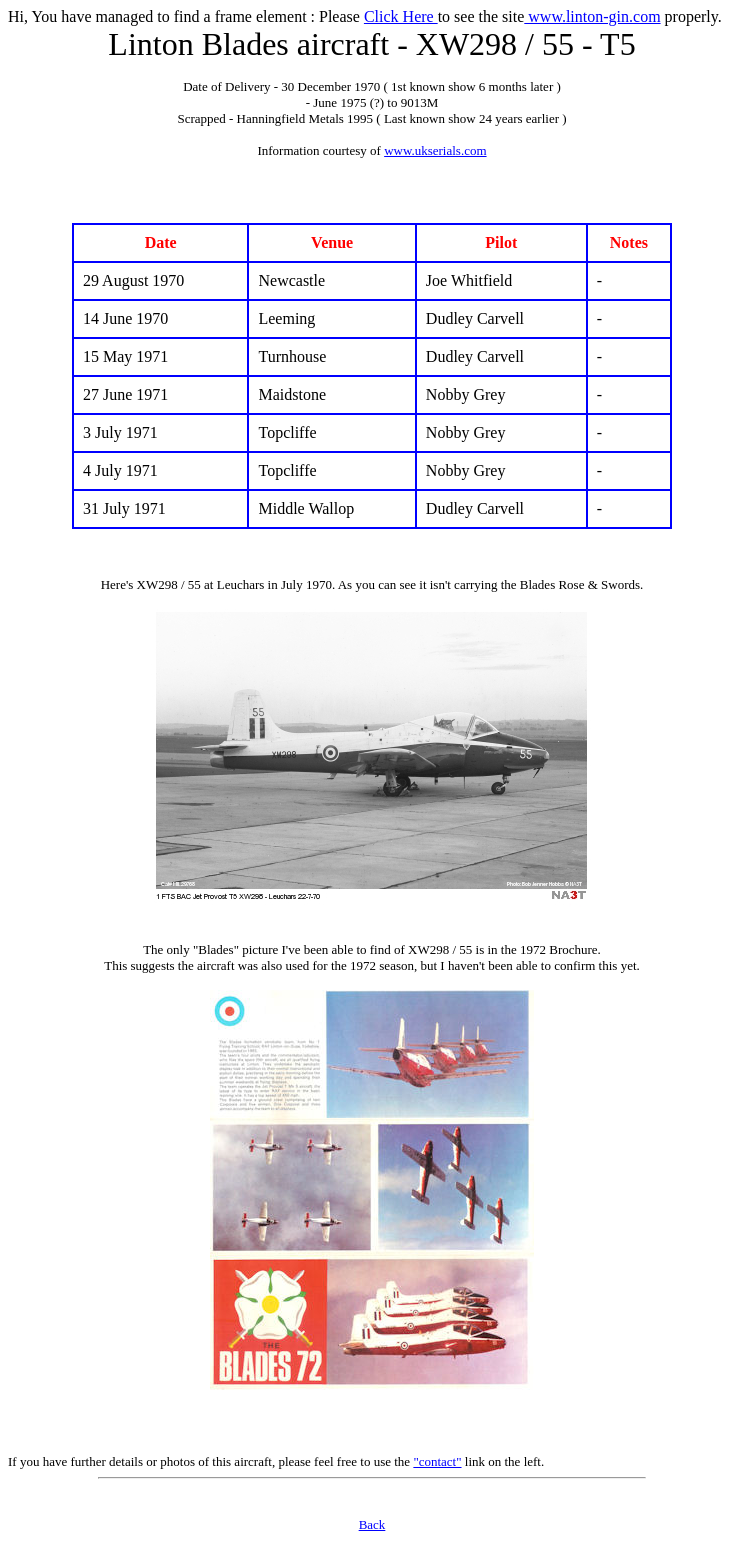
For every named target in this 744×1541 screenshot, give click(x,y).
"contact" (437, 1461)
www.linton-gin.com (592, 16)
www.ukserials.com (435, 150)
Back (372, 1524)
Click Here (401, 16)
